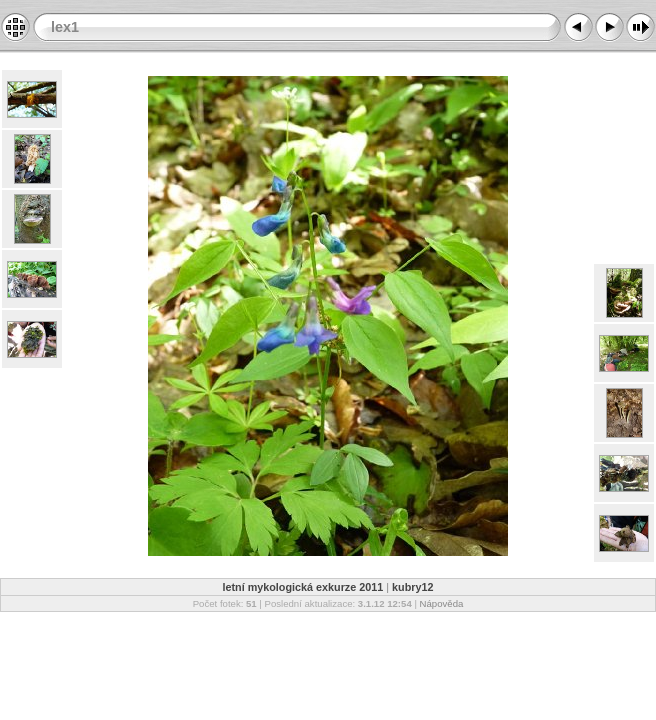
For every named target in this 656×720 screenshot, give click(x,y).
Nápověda (442, 603)
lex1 (65, 27)
